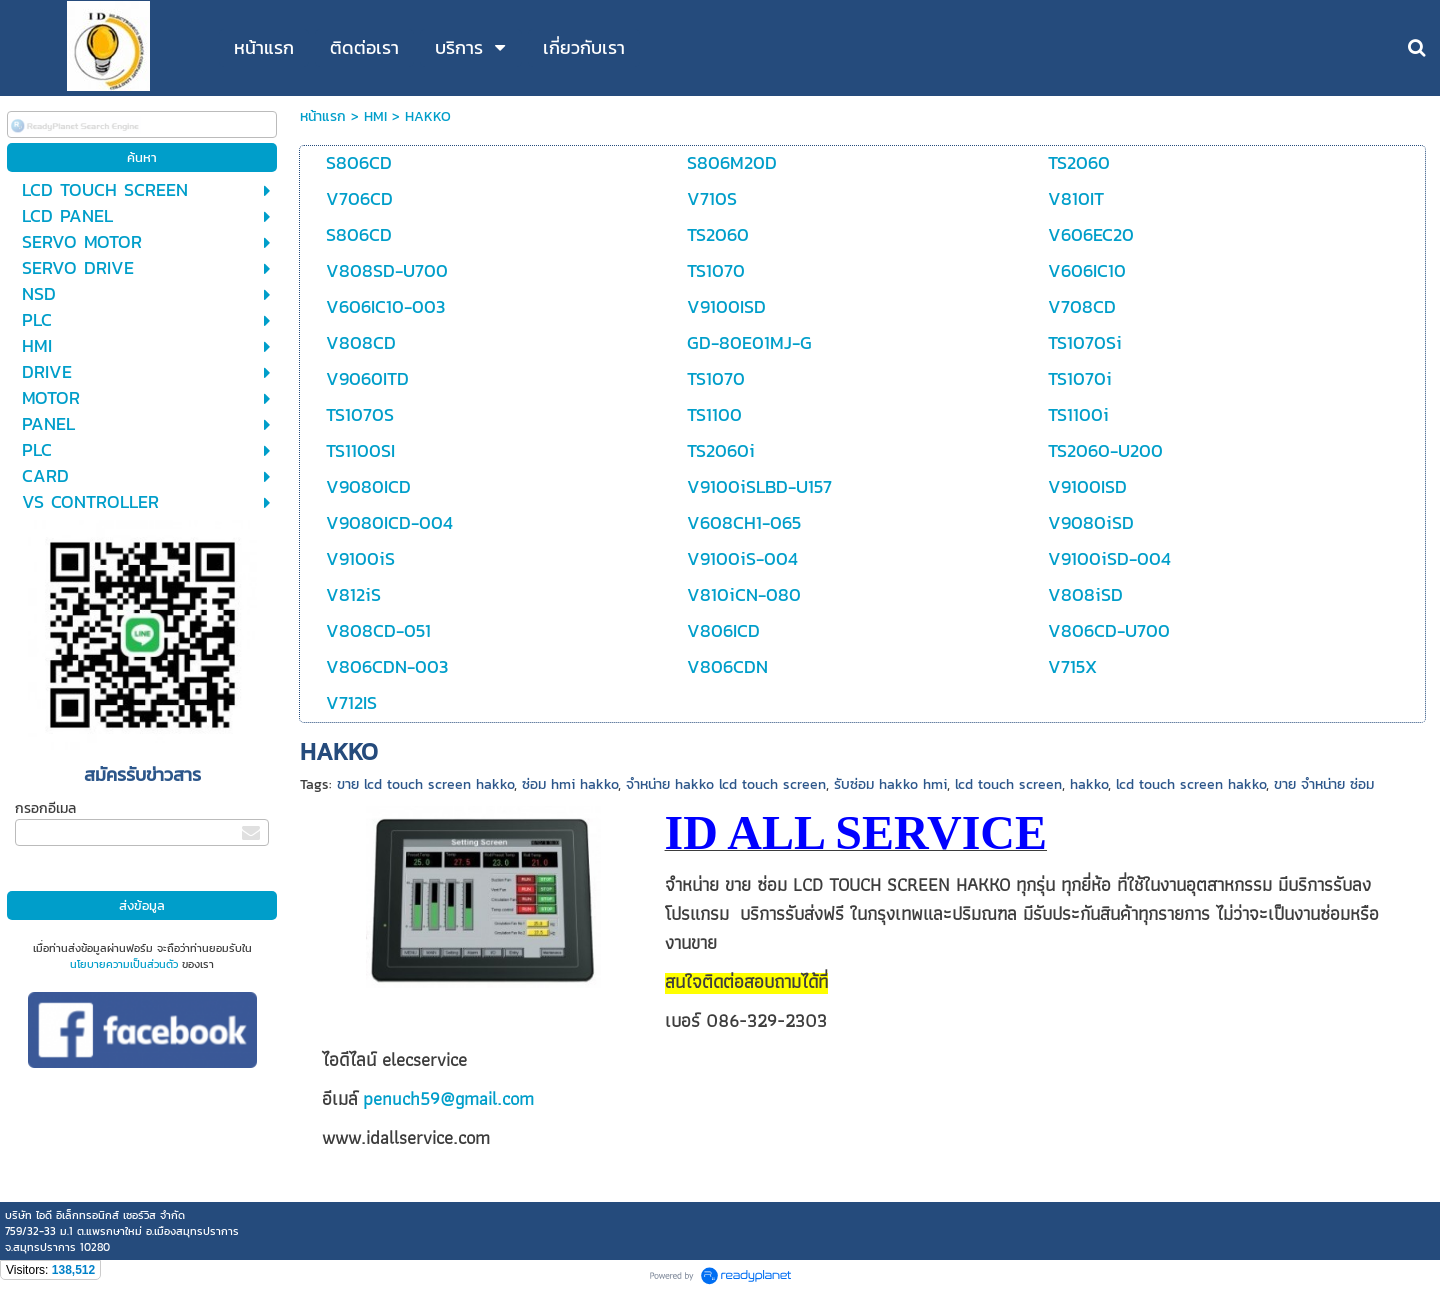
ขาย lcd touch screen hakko (425, 784)
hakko (1089, 784)
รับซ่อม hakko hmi (890, 784)
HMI (375, 116)
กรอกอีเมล (45, 808)
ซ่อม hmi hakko (570, 784)
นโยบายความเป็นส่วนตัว (124, 964)
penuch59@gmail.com (448, 1098)
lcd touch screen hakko (1191, 784)
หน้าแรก (323, 116)
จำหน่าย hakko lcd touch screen (726, 784)
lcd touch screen (1008, 784)
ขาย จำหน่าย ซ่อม (1324, 784)
